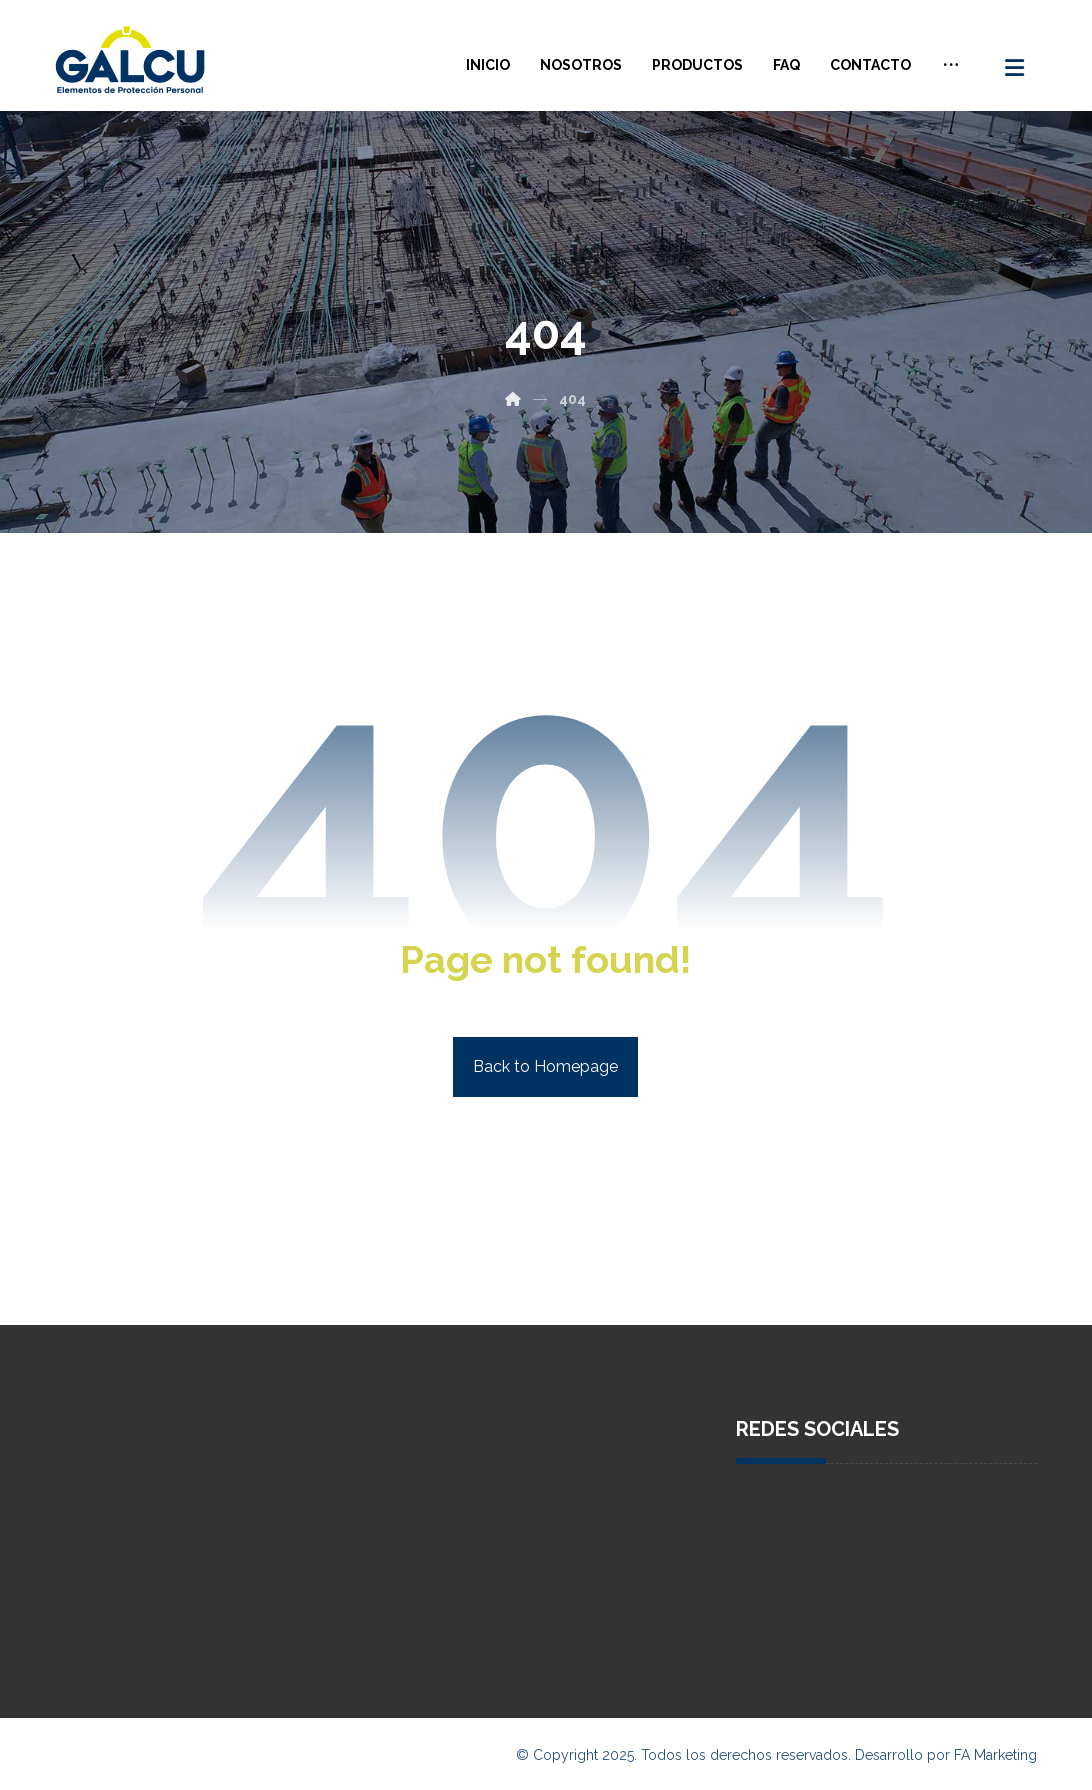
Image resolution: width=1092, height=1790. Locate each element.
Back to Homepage (545, 1066)
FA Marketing (995, 1755)
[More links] (951, 65)
